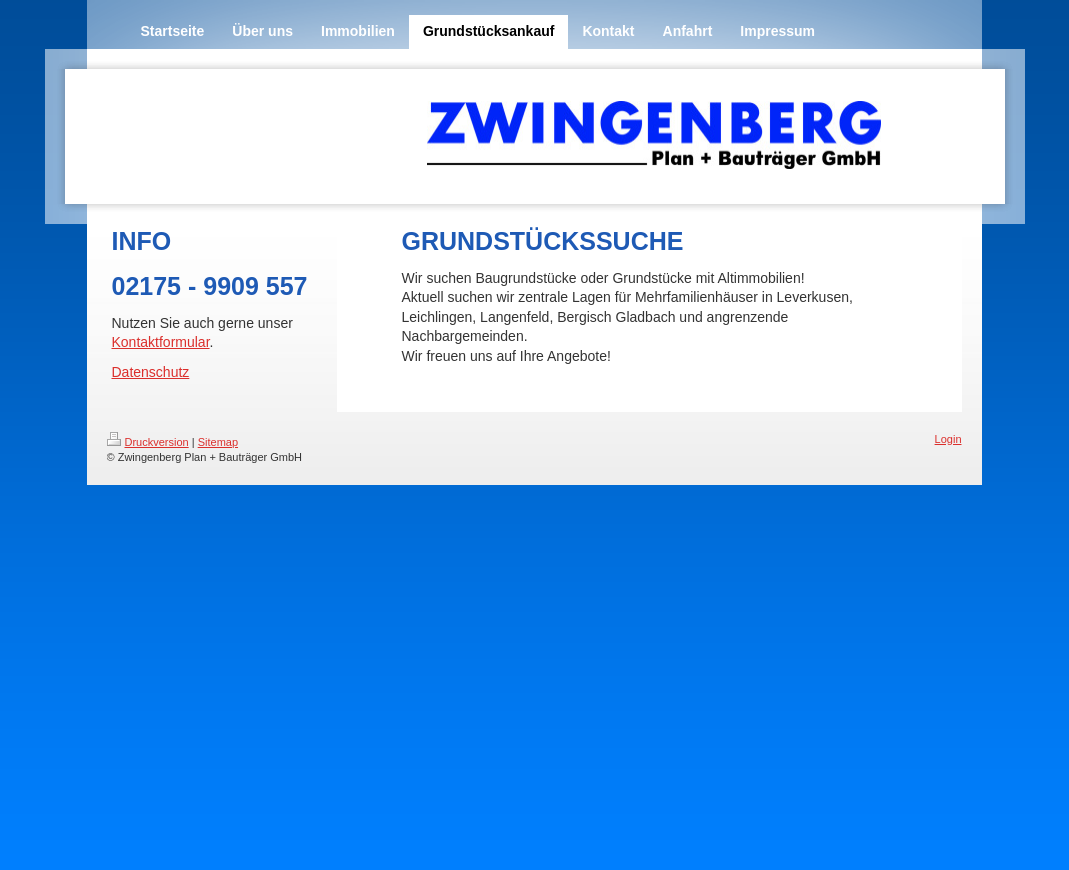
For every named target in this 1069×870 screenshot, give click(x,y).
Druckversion (148, 442)
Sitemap (218, 442)
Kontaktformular (161, 342)
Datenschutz (151, 372)
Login (948, 439)
